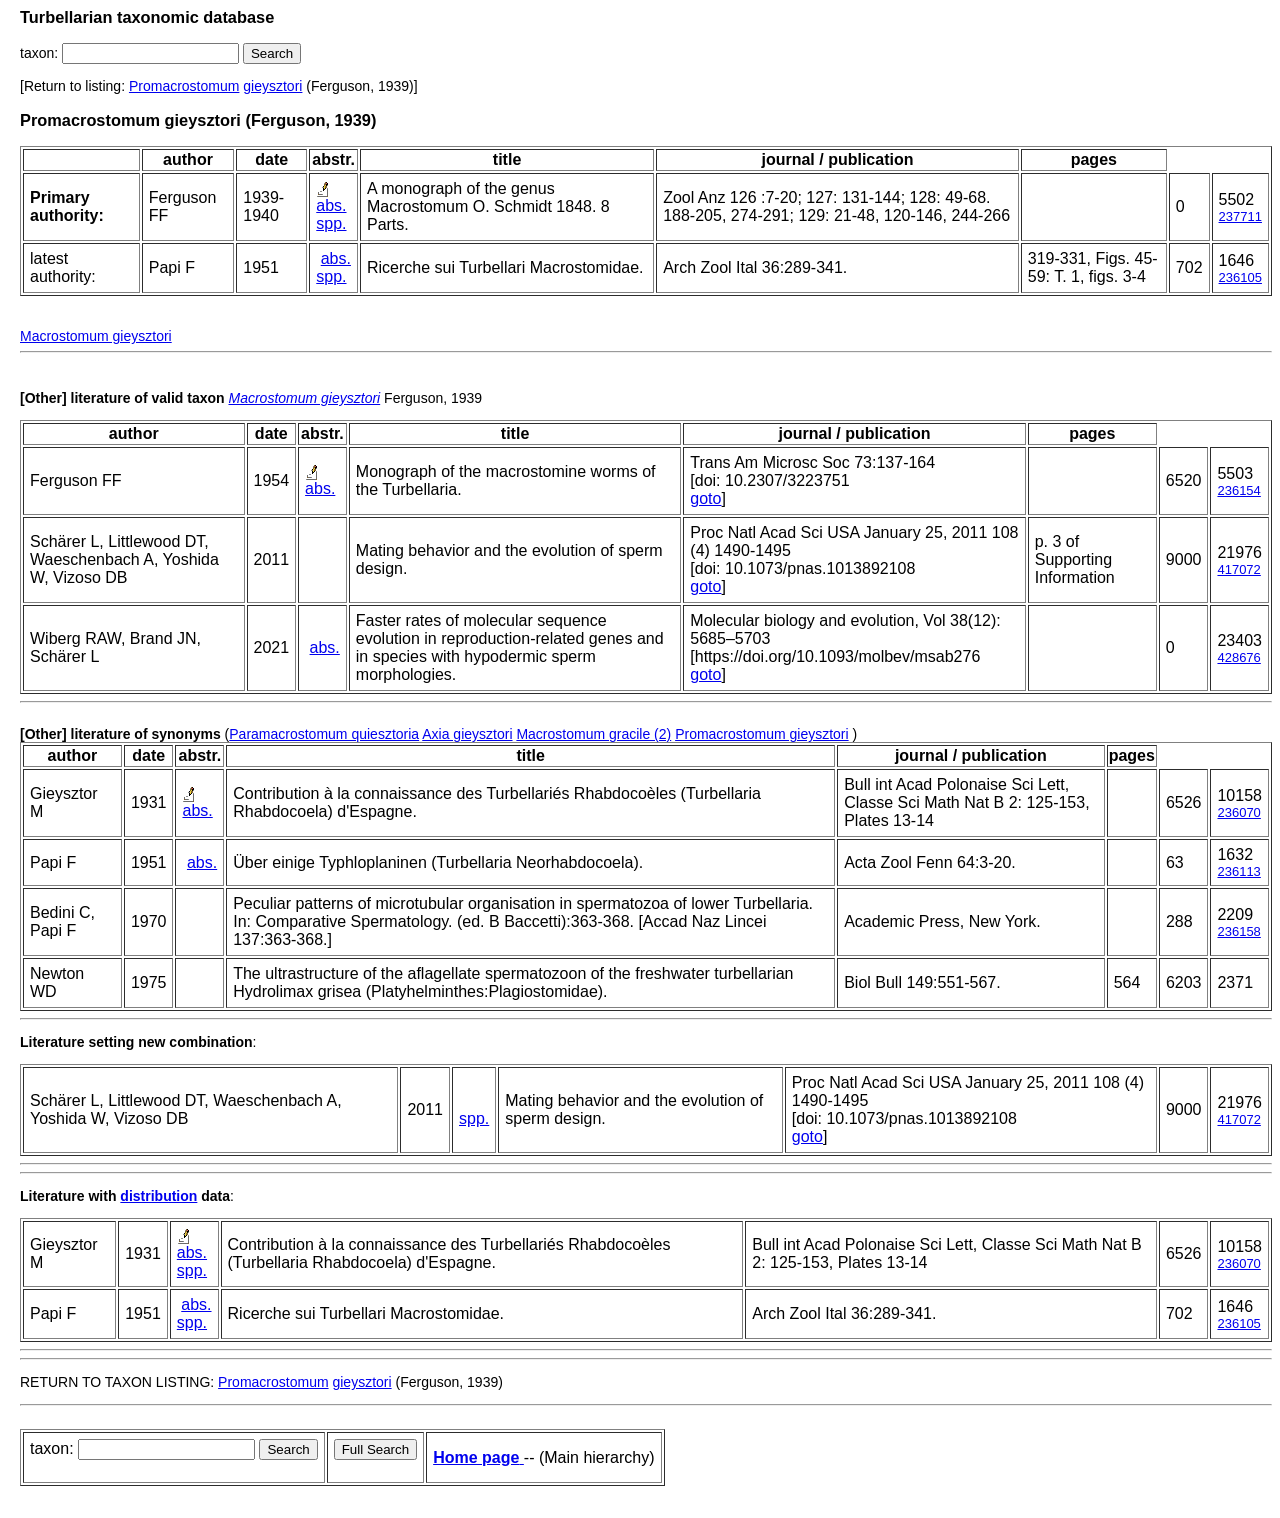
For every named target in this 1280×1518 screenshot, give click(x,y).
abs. (331, 205)
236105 (1240, 277)
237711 (1240, 216)
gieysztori (272, 86)
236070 (1238, 812)
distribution (158, 1196)
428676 (1238, 657)
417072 (1238, 569)
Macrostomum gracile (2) (593, 734)
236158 (1238, 931)
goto (705, 498)
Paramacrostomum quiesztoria (324, 734)
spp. (331, 223)
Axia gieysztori (467, 734)
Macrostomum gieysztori (96, 336)
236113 (1238, 871)
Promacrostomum (184, 86)
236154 (1238, 490)
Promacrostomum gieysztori (762, 734)
